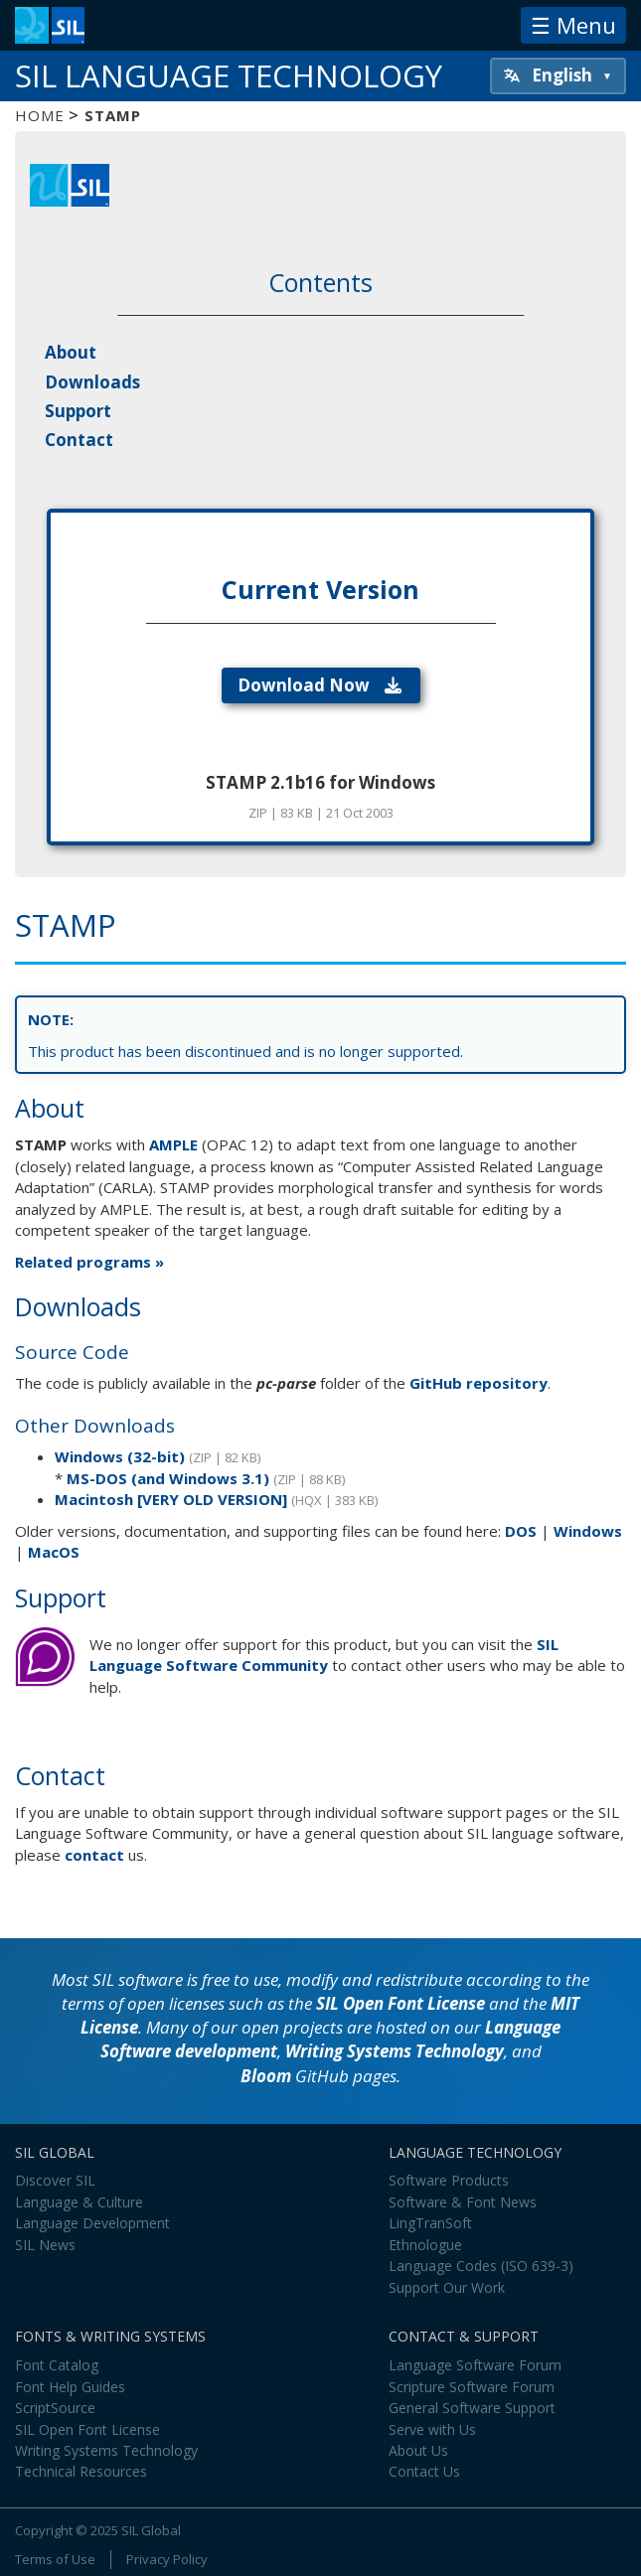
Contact (79, 439)
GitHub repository (478, 1383)
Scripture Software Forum (472, 2386)
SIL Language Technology (228, 75)
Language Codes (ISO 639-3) (481, 2265)
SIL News (45, 2244)
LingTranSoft (430, 2222)
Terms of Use (55, 2559)
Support (78, 410)
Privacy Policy (167, 2559)
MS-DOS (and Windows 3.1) (168, 1478)
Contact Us (424, 2471)
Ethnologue (425, 2244)
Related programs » (89, 1262)
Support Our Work (447, 2287)
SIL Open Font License (400, 2003)
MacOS (54, 1552)
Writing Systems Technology (394, 2051)
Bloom (265, 2075)
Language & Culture (79, 2202)
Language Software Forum (475, 2364)
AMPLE (173, 1144)
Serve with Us (432, 2429)
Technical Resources (81, 2471)
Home (39, 115)
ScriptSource (55, 2407)
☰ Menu (573, 25)
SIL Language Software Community (324, 1654)
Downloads (92, 382)
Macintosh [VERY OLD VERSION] (171, 1499)
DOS (521, 1531)
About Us (418, 2450)
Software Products (449, 2180)
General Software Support (472, 2407)
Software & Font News (463, 2202)
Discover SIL (55, 2180)
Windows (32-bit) (120, 1456)
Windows (588, 1531)
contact (94, 1855)
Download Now (320, 685)
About (70, 352)
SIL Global (151, 2530)
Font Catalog (56, 2364)
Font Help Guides (70, 2386)
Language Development (92, 2222)
